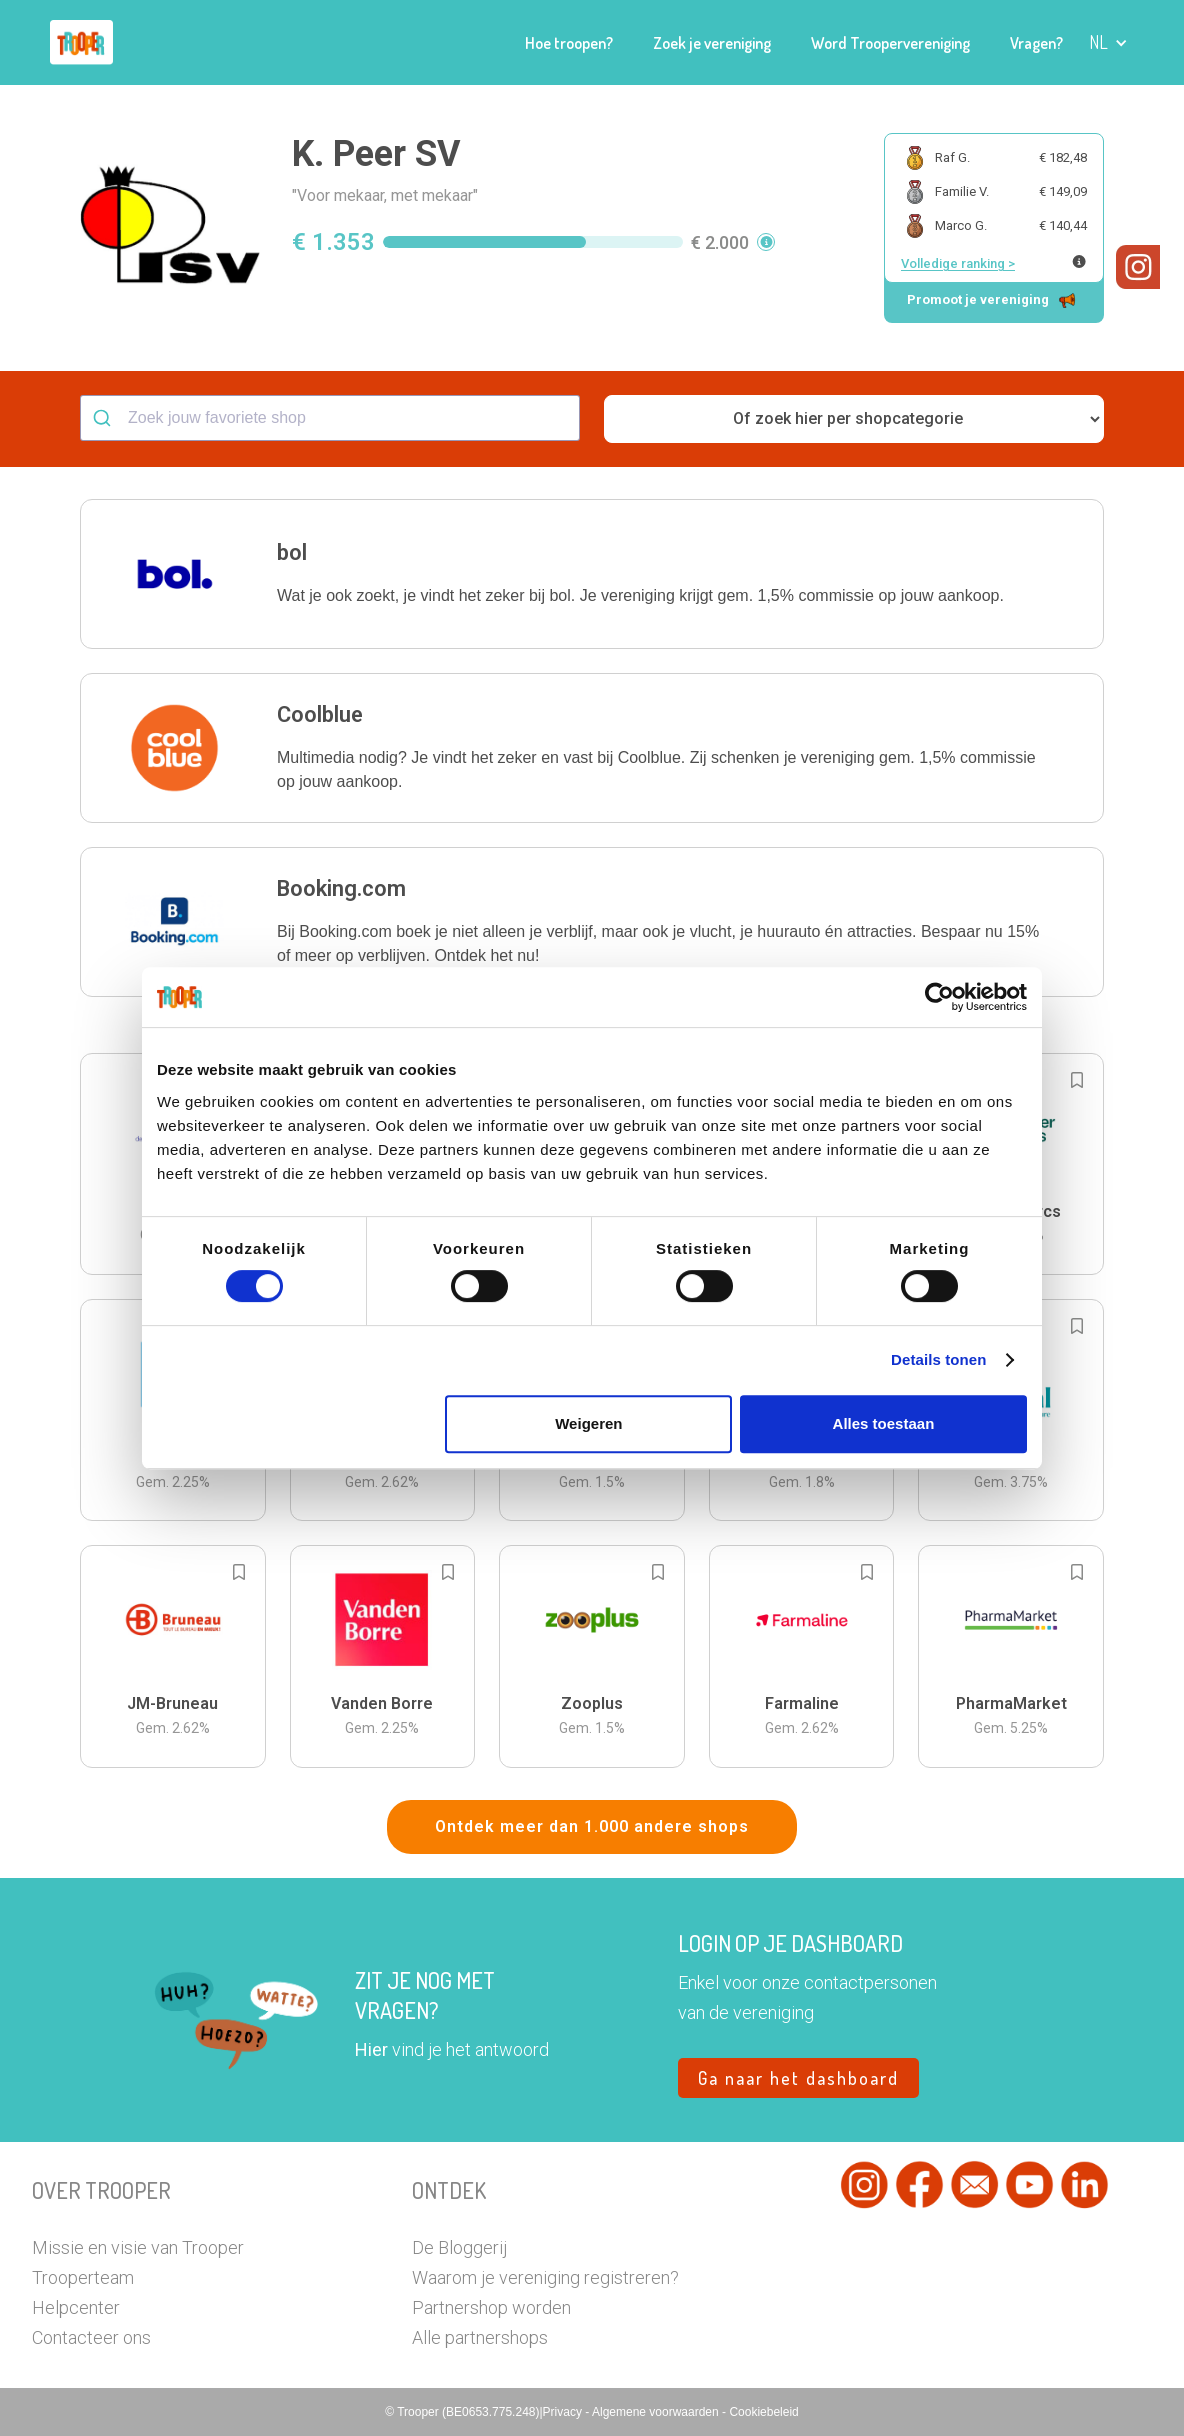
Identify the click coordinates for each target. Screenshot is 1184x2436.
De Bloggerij (459, 2247)
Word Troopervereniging (890, 43)
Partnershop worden (491, 2307)
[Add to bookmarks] (1077, 1080)
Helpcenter (76, 2307)
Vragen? (1036, 43)
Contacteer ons (91, 2337)
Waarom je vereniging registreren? (545, 2277)
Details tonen (938, 1359)
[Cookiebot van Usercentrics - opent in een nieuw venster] (939, 997)
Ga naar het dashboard (798, 2078)
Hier (371, 2049)
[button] (1108, 42)
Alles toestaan (884, 1423)
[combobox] (330, 418)
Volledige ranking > (958, 263)
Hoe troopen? (569, 43)
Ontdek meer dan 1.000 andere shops (592, 1826)
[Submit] (104, 418)
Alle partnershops (480, 2337)
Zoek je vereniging (712, 43)
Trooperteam (83, 2277)
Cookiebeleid (763, 2412)
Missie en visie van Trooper (138, 2247)
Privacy (564, 2412)
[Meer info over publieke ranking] (1079, 261)
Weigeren (588, 1423)
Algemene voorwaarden (657, 2412)
